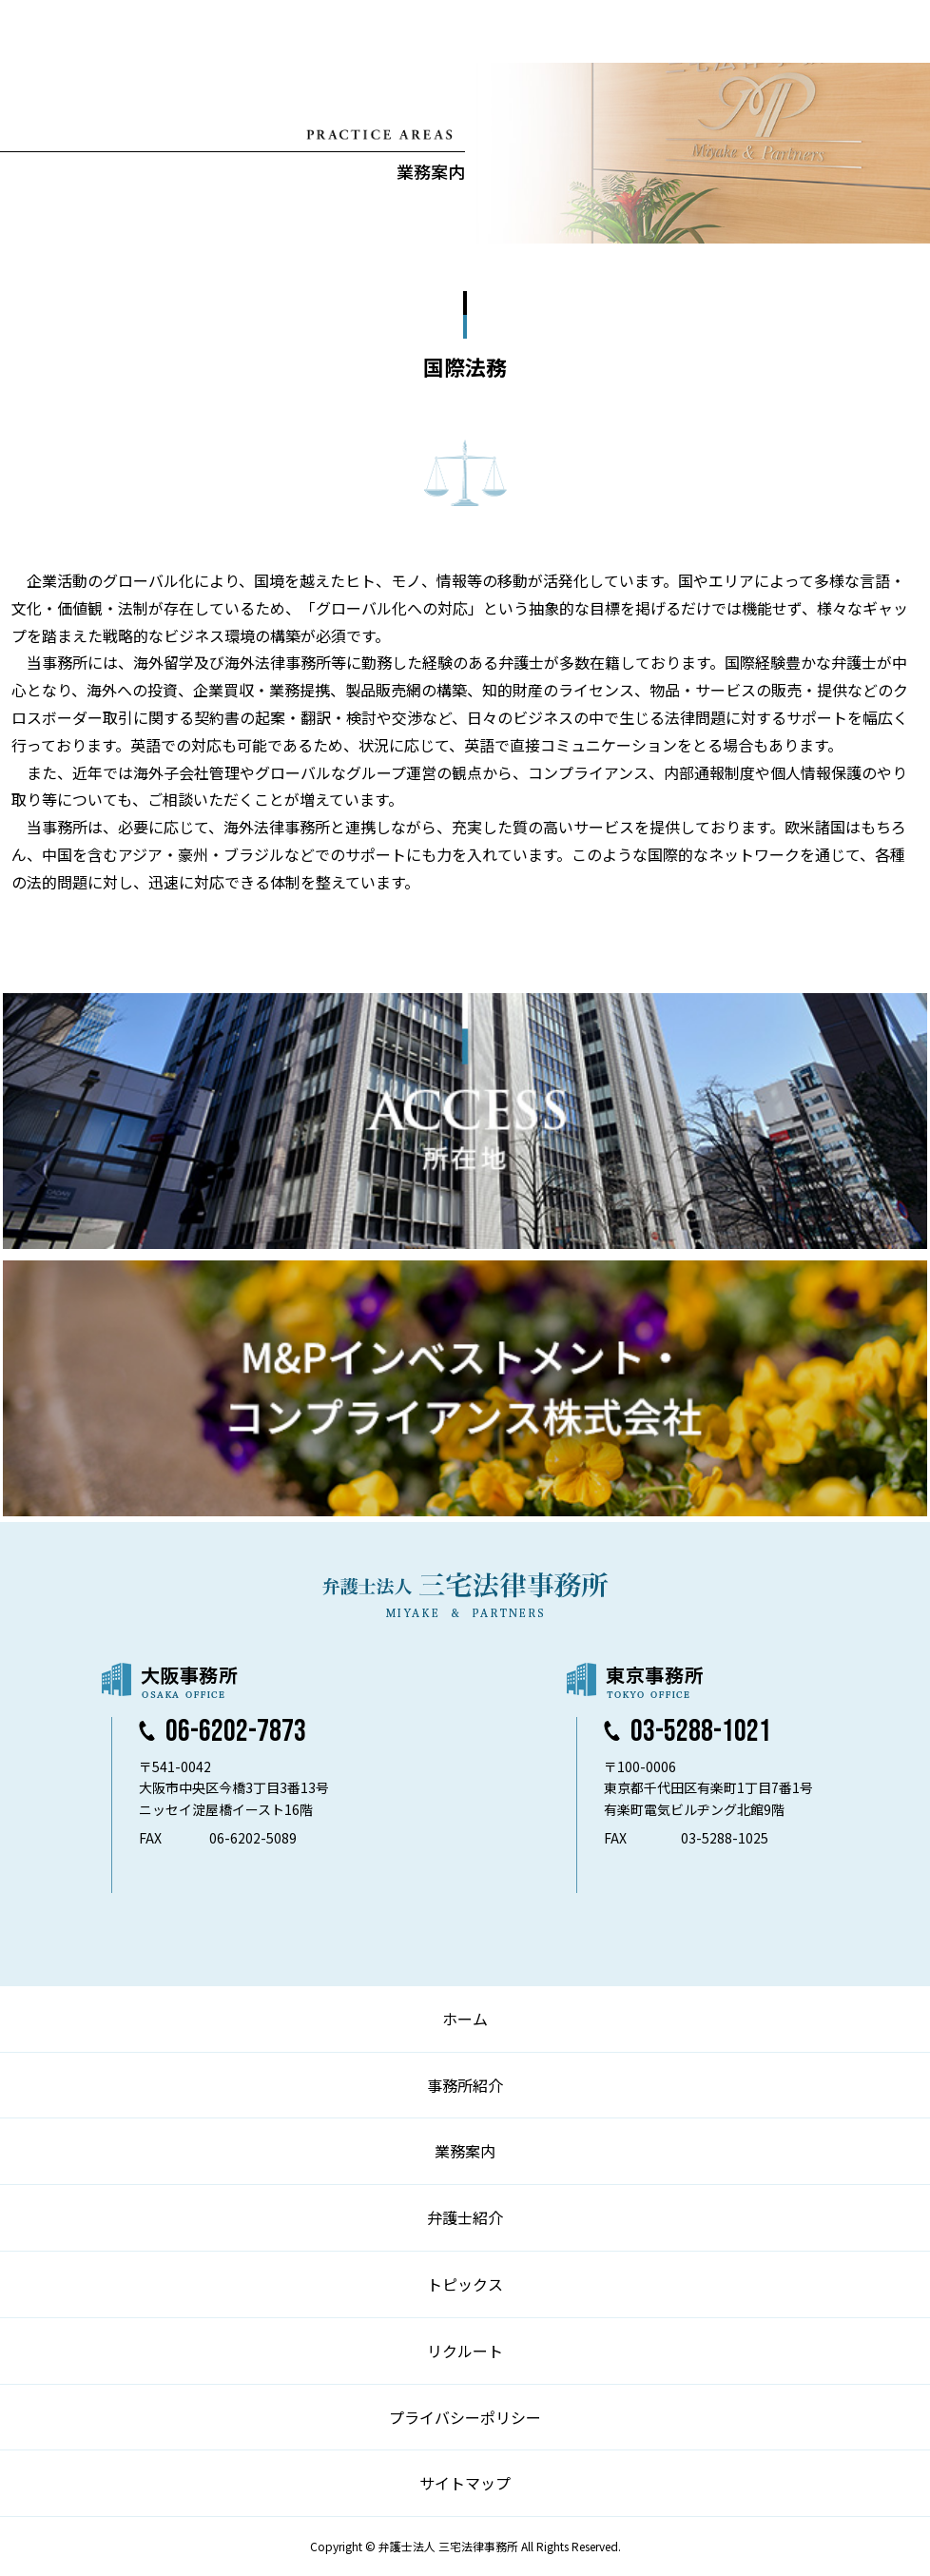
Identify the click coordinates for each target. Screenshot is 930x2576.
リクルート (465, 2350)
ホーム (465, 2018)
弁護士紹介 (465, 2217)
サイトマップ (465, 2482)
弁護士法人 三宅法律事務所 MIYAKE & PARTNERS (93, 31)
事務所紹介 (465, 2085)
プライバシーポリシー (465, 2417)
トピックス (465, 2284)
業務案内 (465, 2150)
